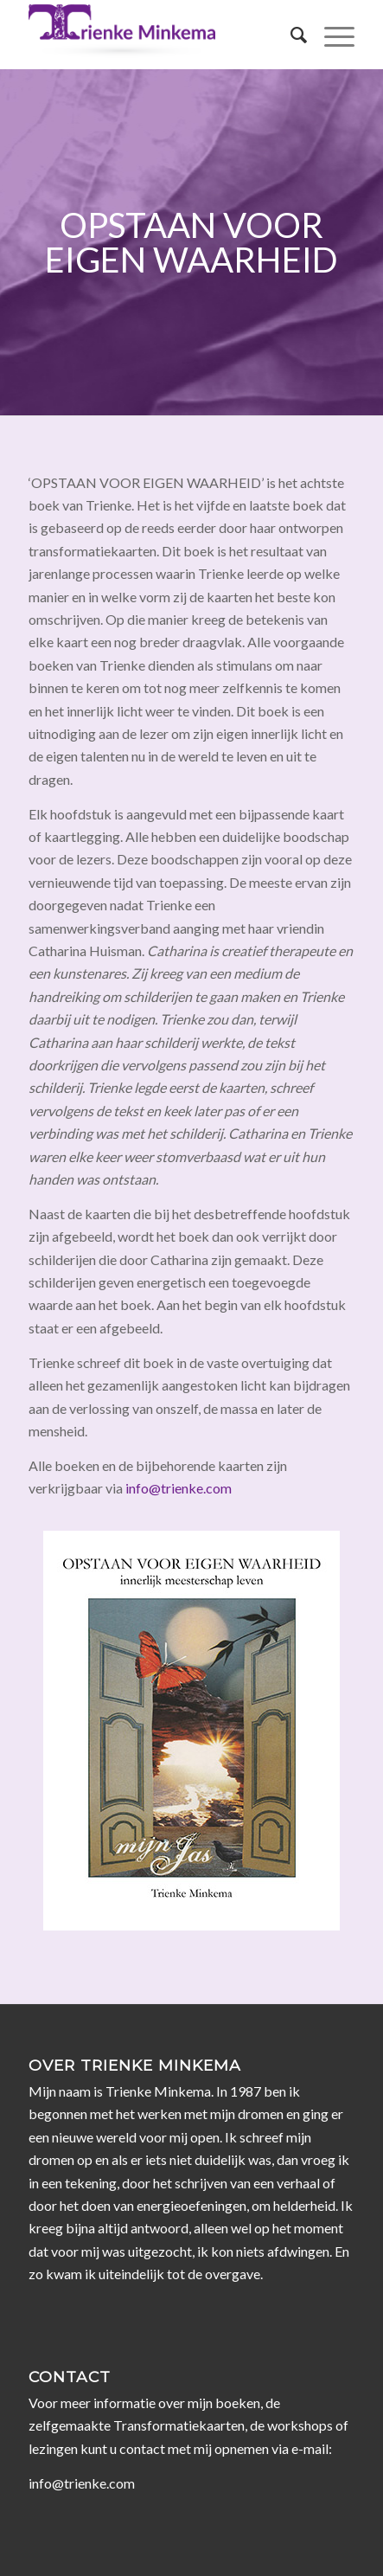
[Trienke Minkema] (159, 34)
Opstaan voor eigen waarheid (191, 242)
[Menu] (330, 34)
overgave (232, 2273)
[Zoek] (290, 34)
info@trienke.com (178, 1488)
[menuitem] (290, 34)
